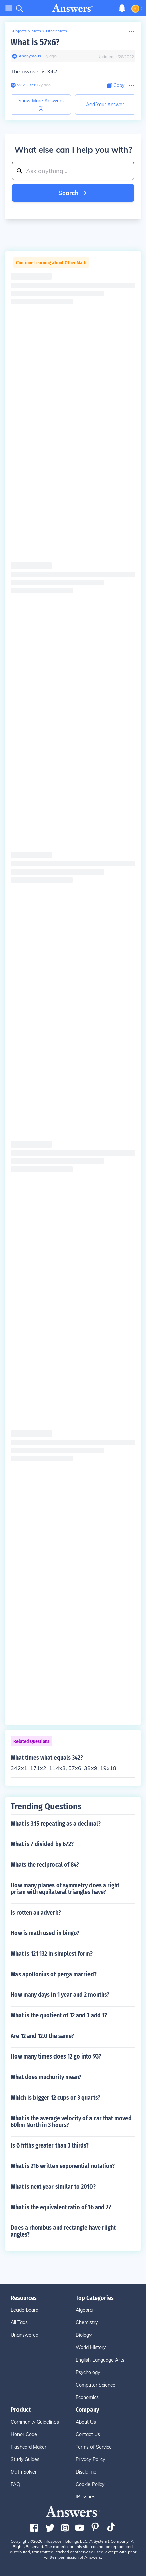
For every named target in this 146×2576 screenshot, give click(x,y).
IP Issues (85, 2497)
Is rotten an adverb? (36, 1912)
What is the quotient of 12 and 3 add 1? (59, 2015)
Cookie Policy (90, 2484)
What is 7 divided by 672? (42, 1844)
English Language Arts (100, 2360)
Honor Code (24, 2434)
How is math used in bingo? (45, 1933)
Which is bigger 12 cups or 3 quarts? (55, 2097)
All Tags (19, 2322)
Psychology (88, 2372)
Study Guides (25, 2459)
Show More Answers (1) (41, 104)
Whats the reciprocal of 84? (45, 1864)
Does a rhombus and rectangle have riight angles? (63, 2231)
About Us (86, 2422)
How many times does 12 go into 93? (56, 2056)
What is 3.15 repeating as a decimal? (56, 1823)
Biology (84, 2335)
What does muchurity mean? (46, 2077)
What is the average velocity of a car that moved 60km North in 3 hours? (71, 2121)
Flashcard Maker (28, 2447)
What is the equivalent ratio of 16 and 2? (61, 2207)
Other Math (56, 30)
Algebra (84, 2310)
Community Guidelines (35, 2422)
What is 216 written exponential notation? (63, 2166)
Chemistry (87, 2322)
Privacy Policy (90, 2459)
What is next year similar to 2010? (53, 2186)
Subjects (19, 30)
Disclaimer (87, 2472)
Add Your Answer (105, 104)
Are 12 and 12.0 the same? (42, 2036)
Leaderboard (24, 2310)
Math (36, 30)
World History (91, 2347)
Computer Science (95, 2385)
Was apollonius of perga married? (54, 1974)
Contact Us (88, 2434)
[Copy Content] (115, 85)
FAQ (15, 2484)
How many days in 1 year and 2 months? (60, 1994)
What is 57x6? (35, 42)
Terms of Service (94, 2447)
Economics (87, 2397)
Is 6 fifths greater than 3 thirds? (50, 2145)
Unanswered (24, 2335)
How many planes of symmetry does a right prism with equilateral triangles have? (65, 1889)
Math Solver (24, 2472)
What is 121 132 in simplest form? (52, 1953)
